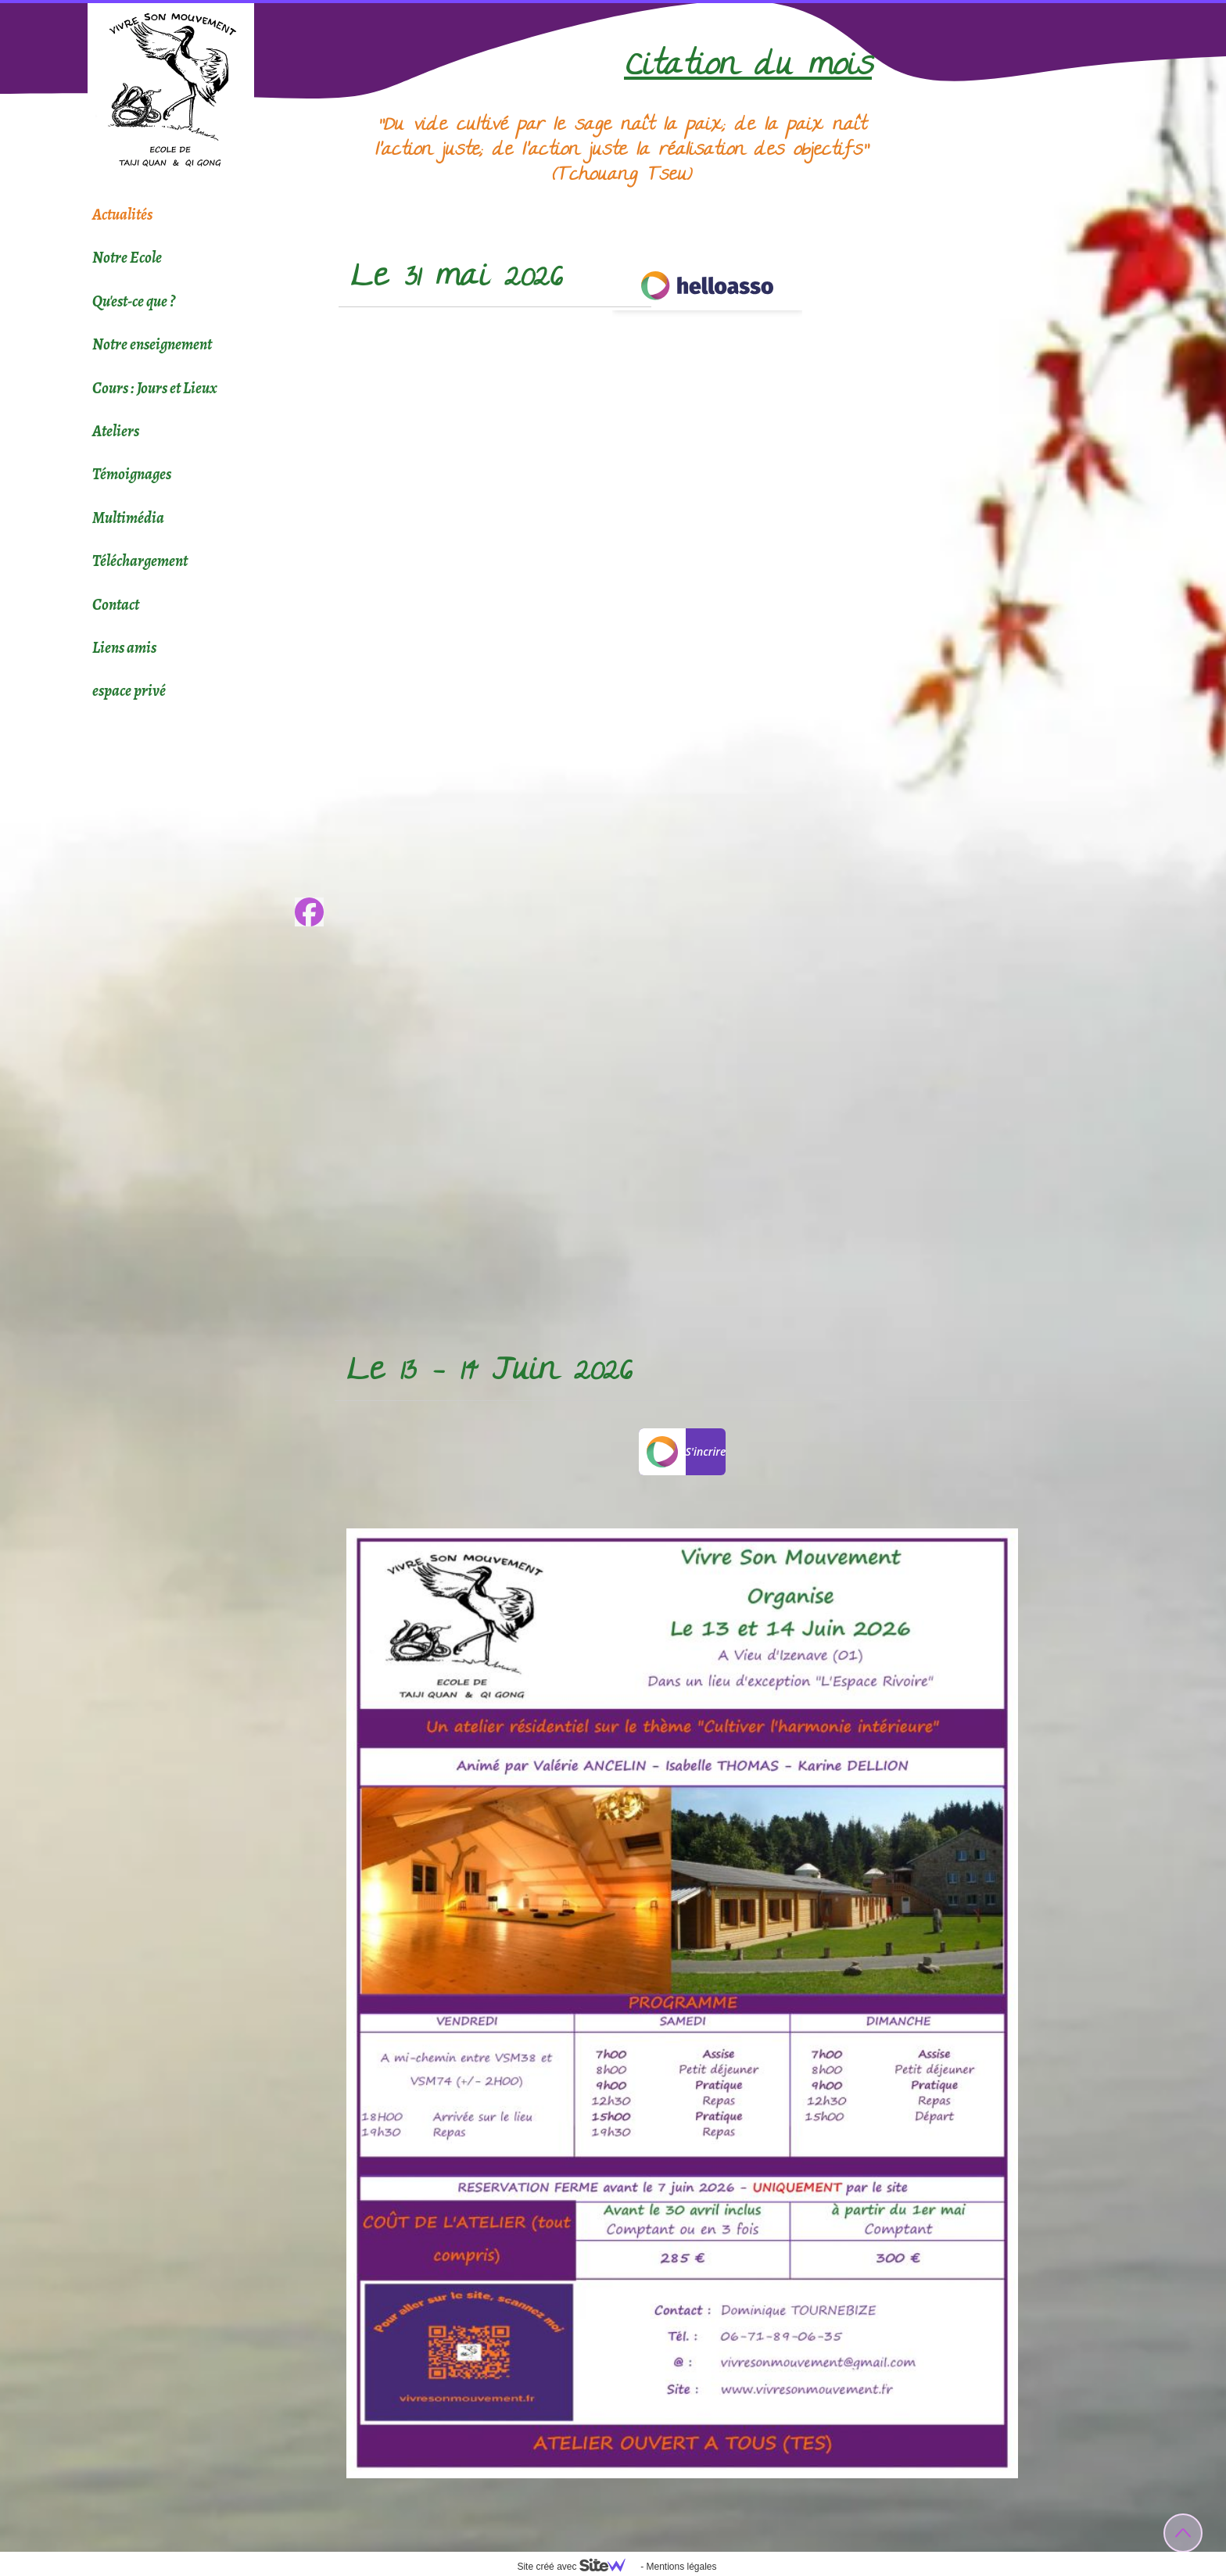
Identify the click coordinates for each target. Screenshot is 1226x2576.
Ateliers (115, 431)
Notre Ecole (127, 257)
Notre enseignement (152, 344)
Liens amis (124, 647)
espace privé (129, 690)
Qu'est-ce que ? (133, 301)
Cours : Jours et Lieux (154, 388)
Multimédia (128, 517)
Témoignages (131, 474)
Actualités (122, 214)
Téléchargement (140, 560)
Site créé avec (577, 2566)
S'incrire (682, 1451)
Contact (115, 604)
